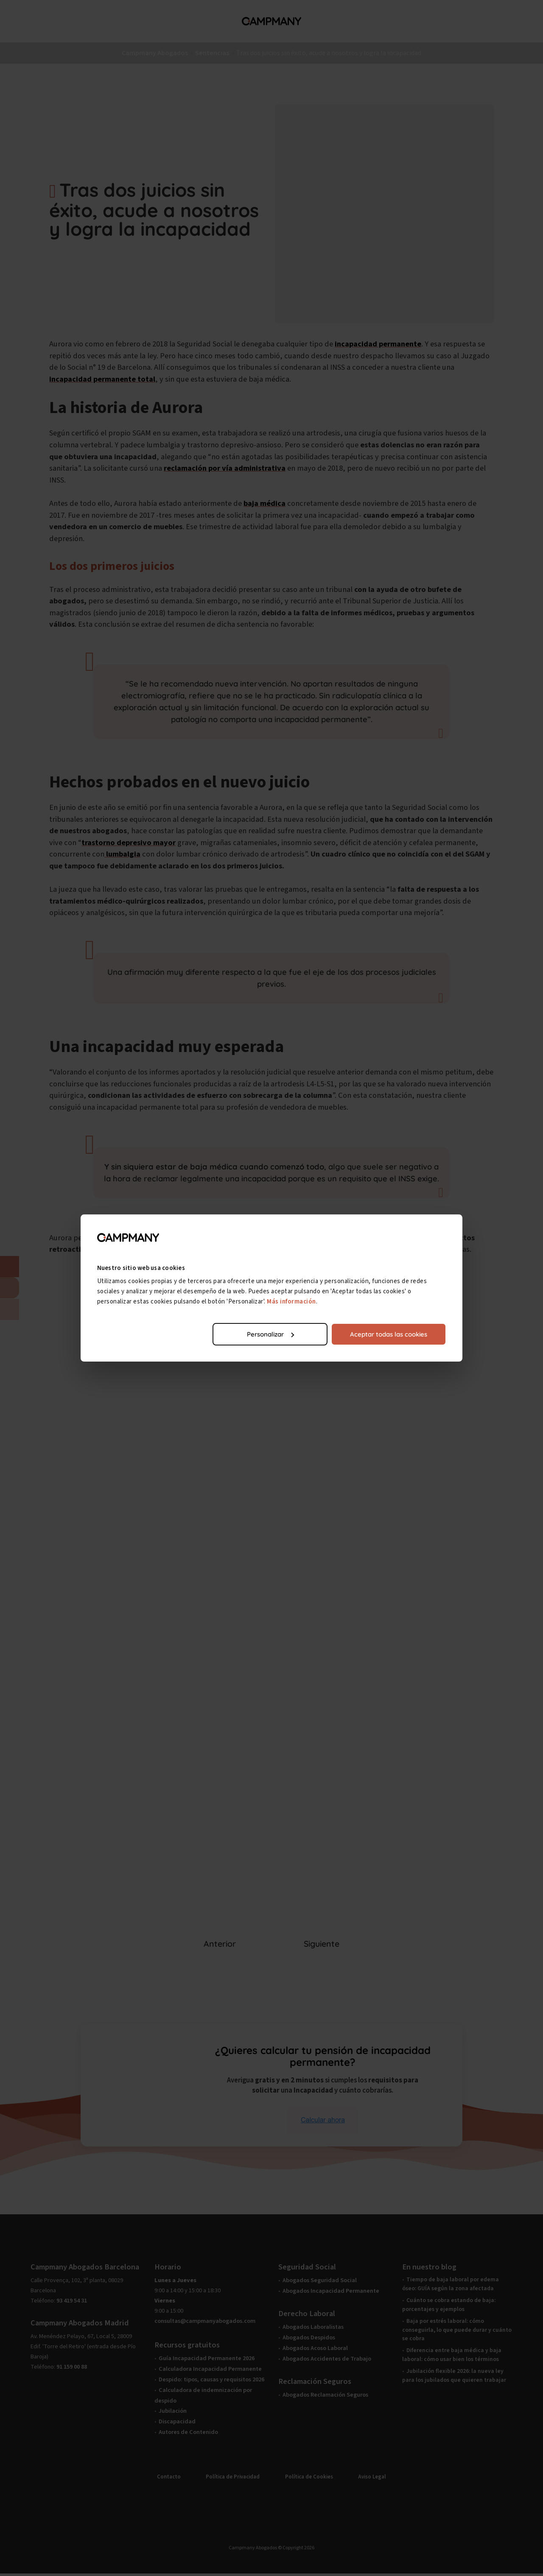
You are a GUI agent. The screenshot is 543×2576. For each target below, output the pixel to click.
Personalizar (270, 1334)
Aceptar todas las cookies (388, 1334)
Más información (291, 1301)
